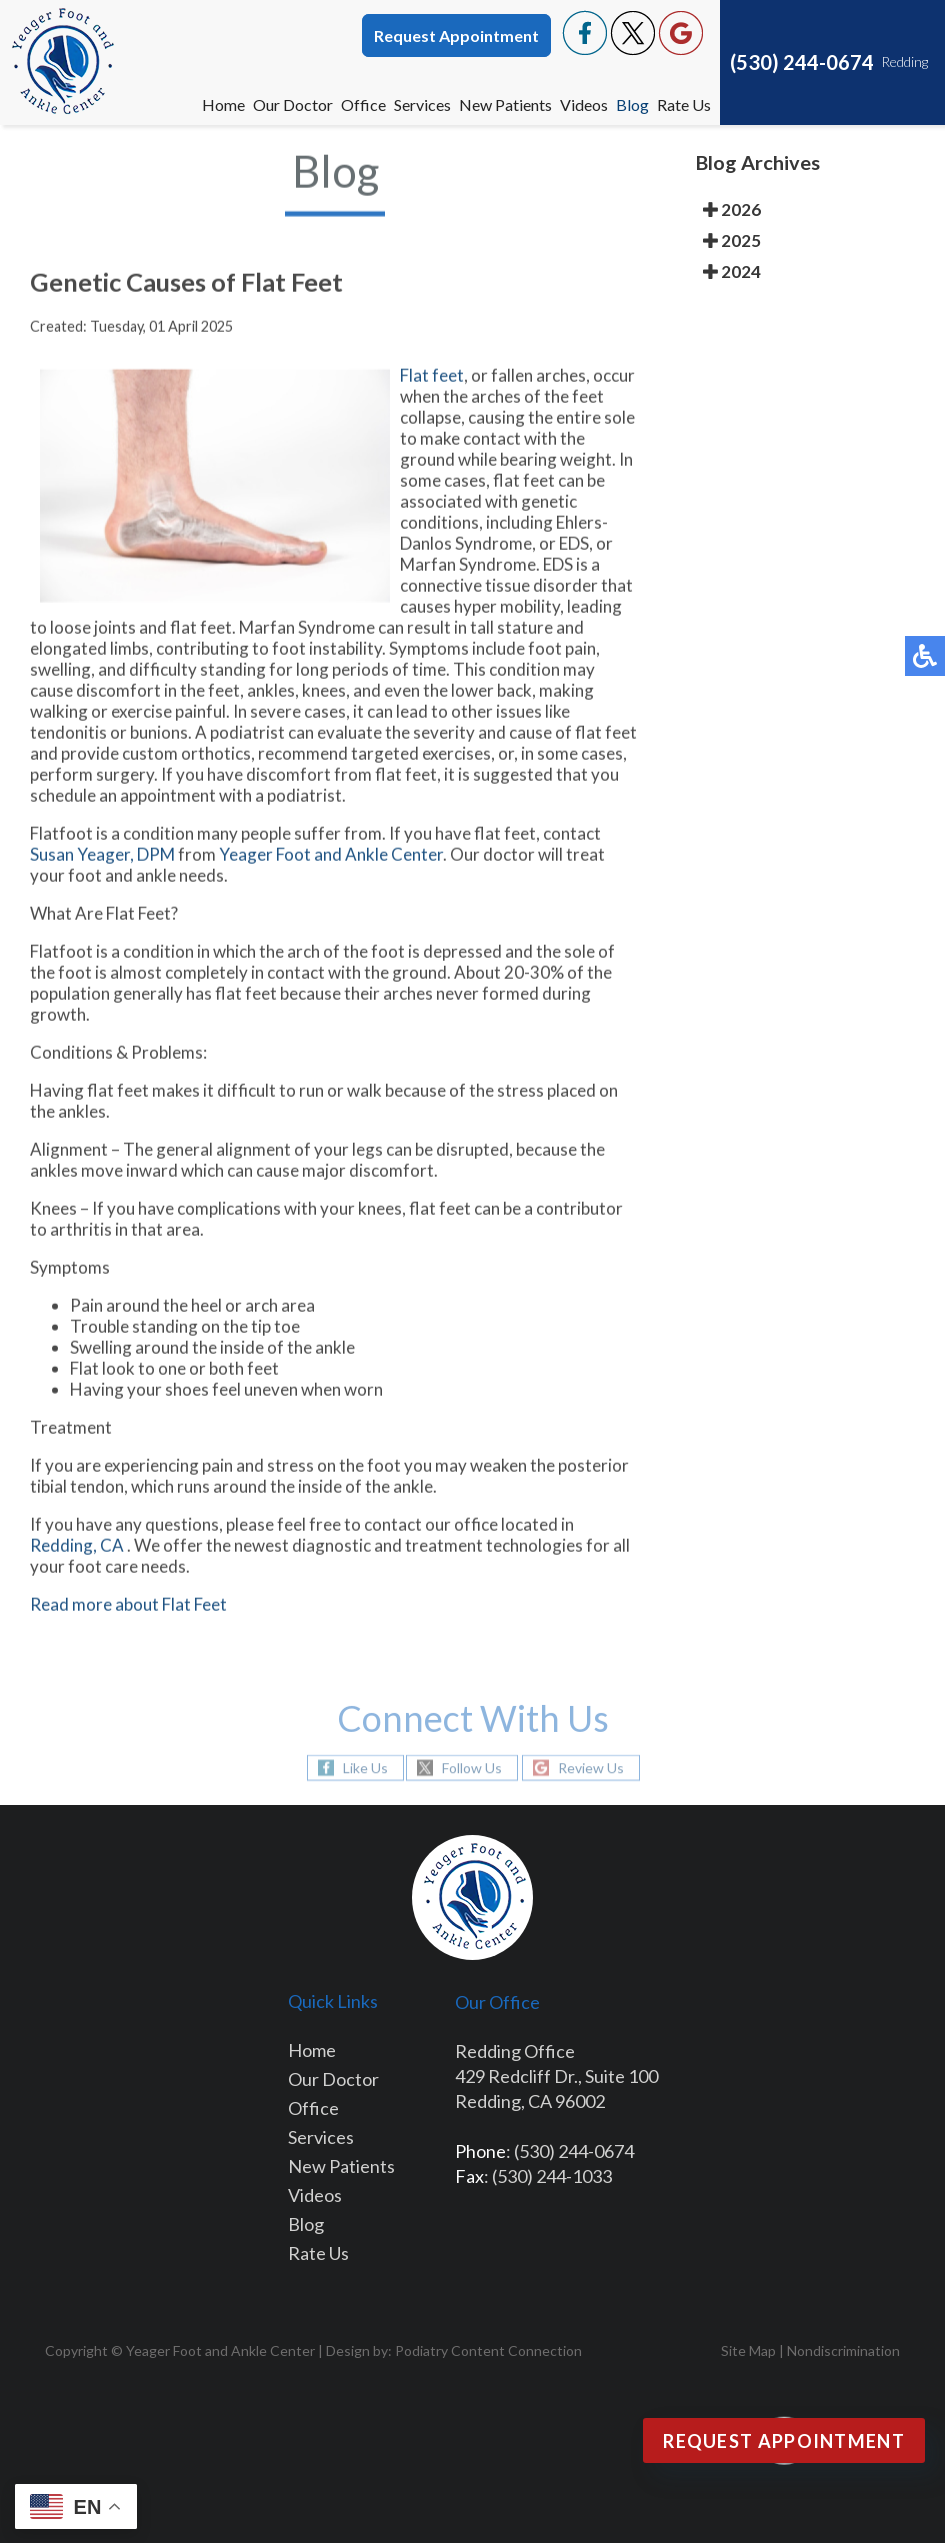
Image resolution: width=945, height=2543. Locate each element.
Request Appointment (456, 35)
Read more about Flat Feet (128, 1607)
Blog (632, 104)
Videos (584, 104)
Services (422, 104)
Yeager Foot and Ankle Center (331, 857)
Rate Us (684, 104)
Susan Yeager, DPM (102, 857)
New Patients (505, 104)
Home (223, 104)
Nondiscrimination (843, 2350)
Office (363, 104)
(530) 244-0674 (802, 62)
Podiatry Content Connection (488, 2350)
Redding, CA (77, 1548)
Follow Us (472, 1767)
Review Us (591, 1767)
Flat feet (432, 378)
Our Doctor (293, 104)
